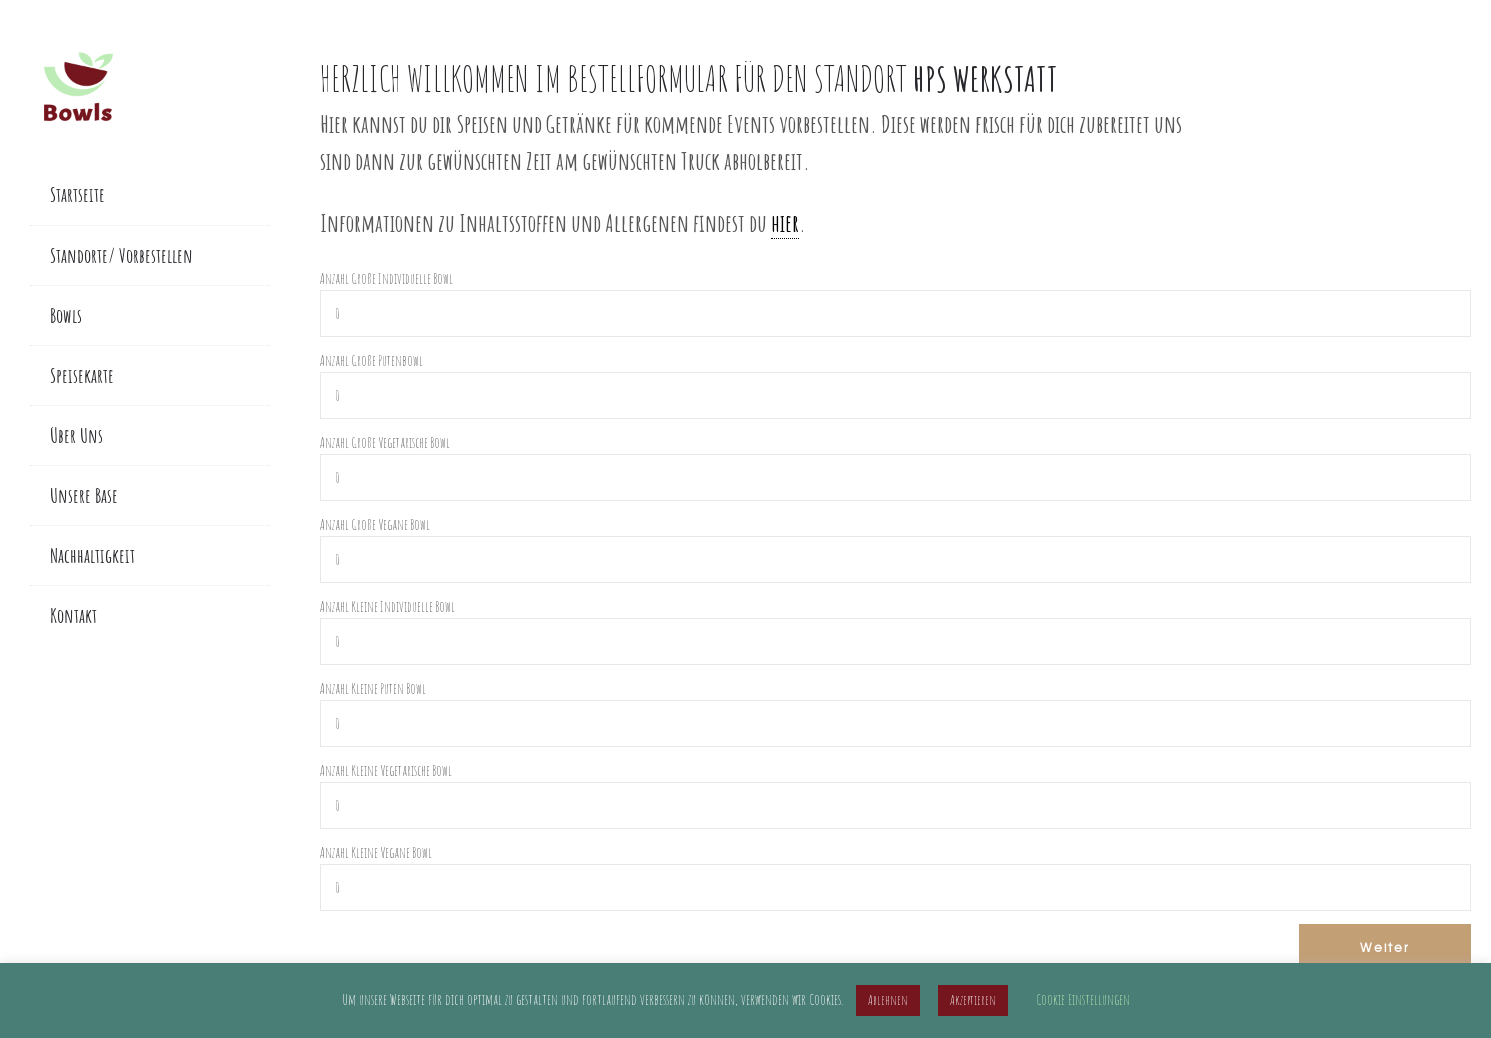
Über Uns (76, 435)
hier (785, 222)
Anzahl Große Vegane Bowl (375, 524)
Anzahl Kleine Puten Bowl (373, 688)
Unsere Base (84, 495)
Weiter (1385, 947)
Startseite (77, 194)
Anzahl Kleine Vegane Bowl (376, 852)
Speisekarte (82, 375)
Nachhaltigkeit (92, 555)
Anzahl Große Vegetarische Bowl (385, 442)
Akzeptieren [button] (973, 1000)
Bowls (66, 315)
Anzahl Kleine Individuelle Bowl (387, 606)
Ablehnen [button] (888, 1000)
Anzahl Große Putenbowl (371, 360)
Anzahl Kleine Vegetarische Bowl (386, 770)
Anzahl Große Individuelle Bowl (386, 278)
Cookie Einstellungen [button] (1083, 999)
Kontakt (73, 615)
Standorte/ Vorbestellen (121, 255)
